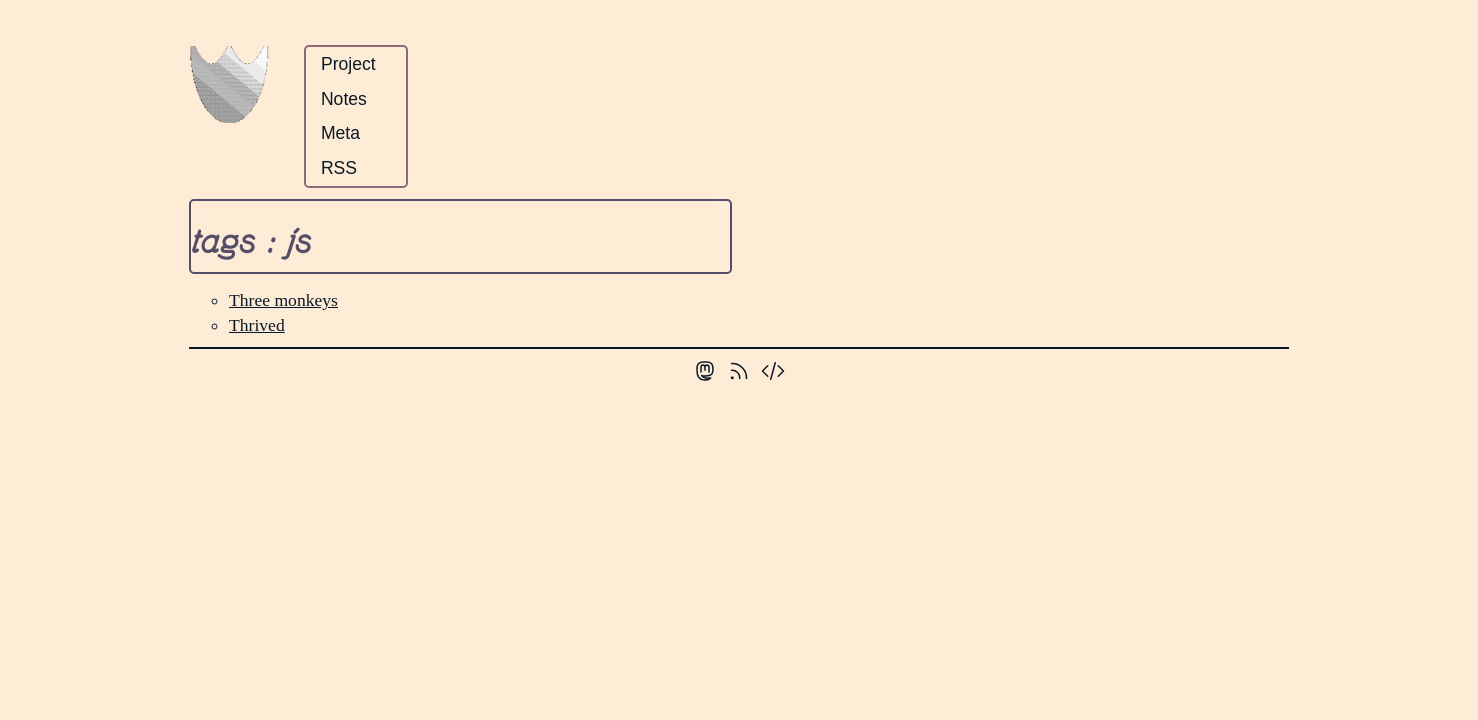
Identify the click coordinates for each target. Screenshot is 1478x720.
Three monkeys (283, 300)
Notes (344, 99)
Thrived (257, 325)
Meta (340, 133)
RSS (339, 168)
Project (348, 64)
